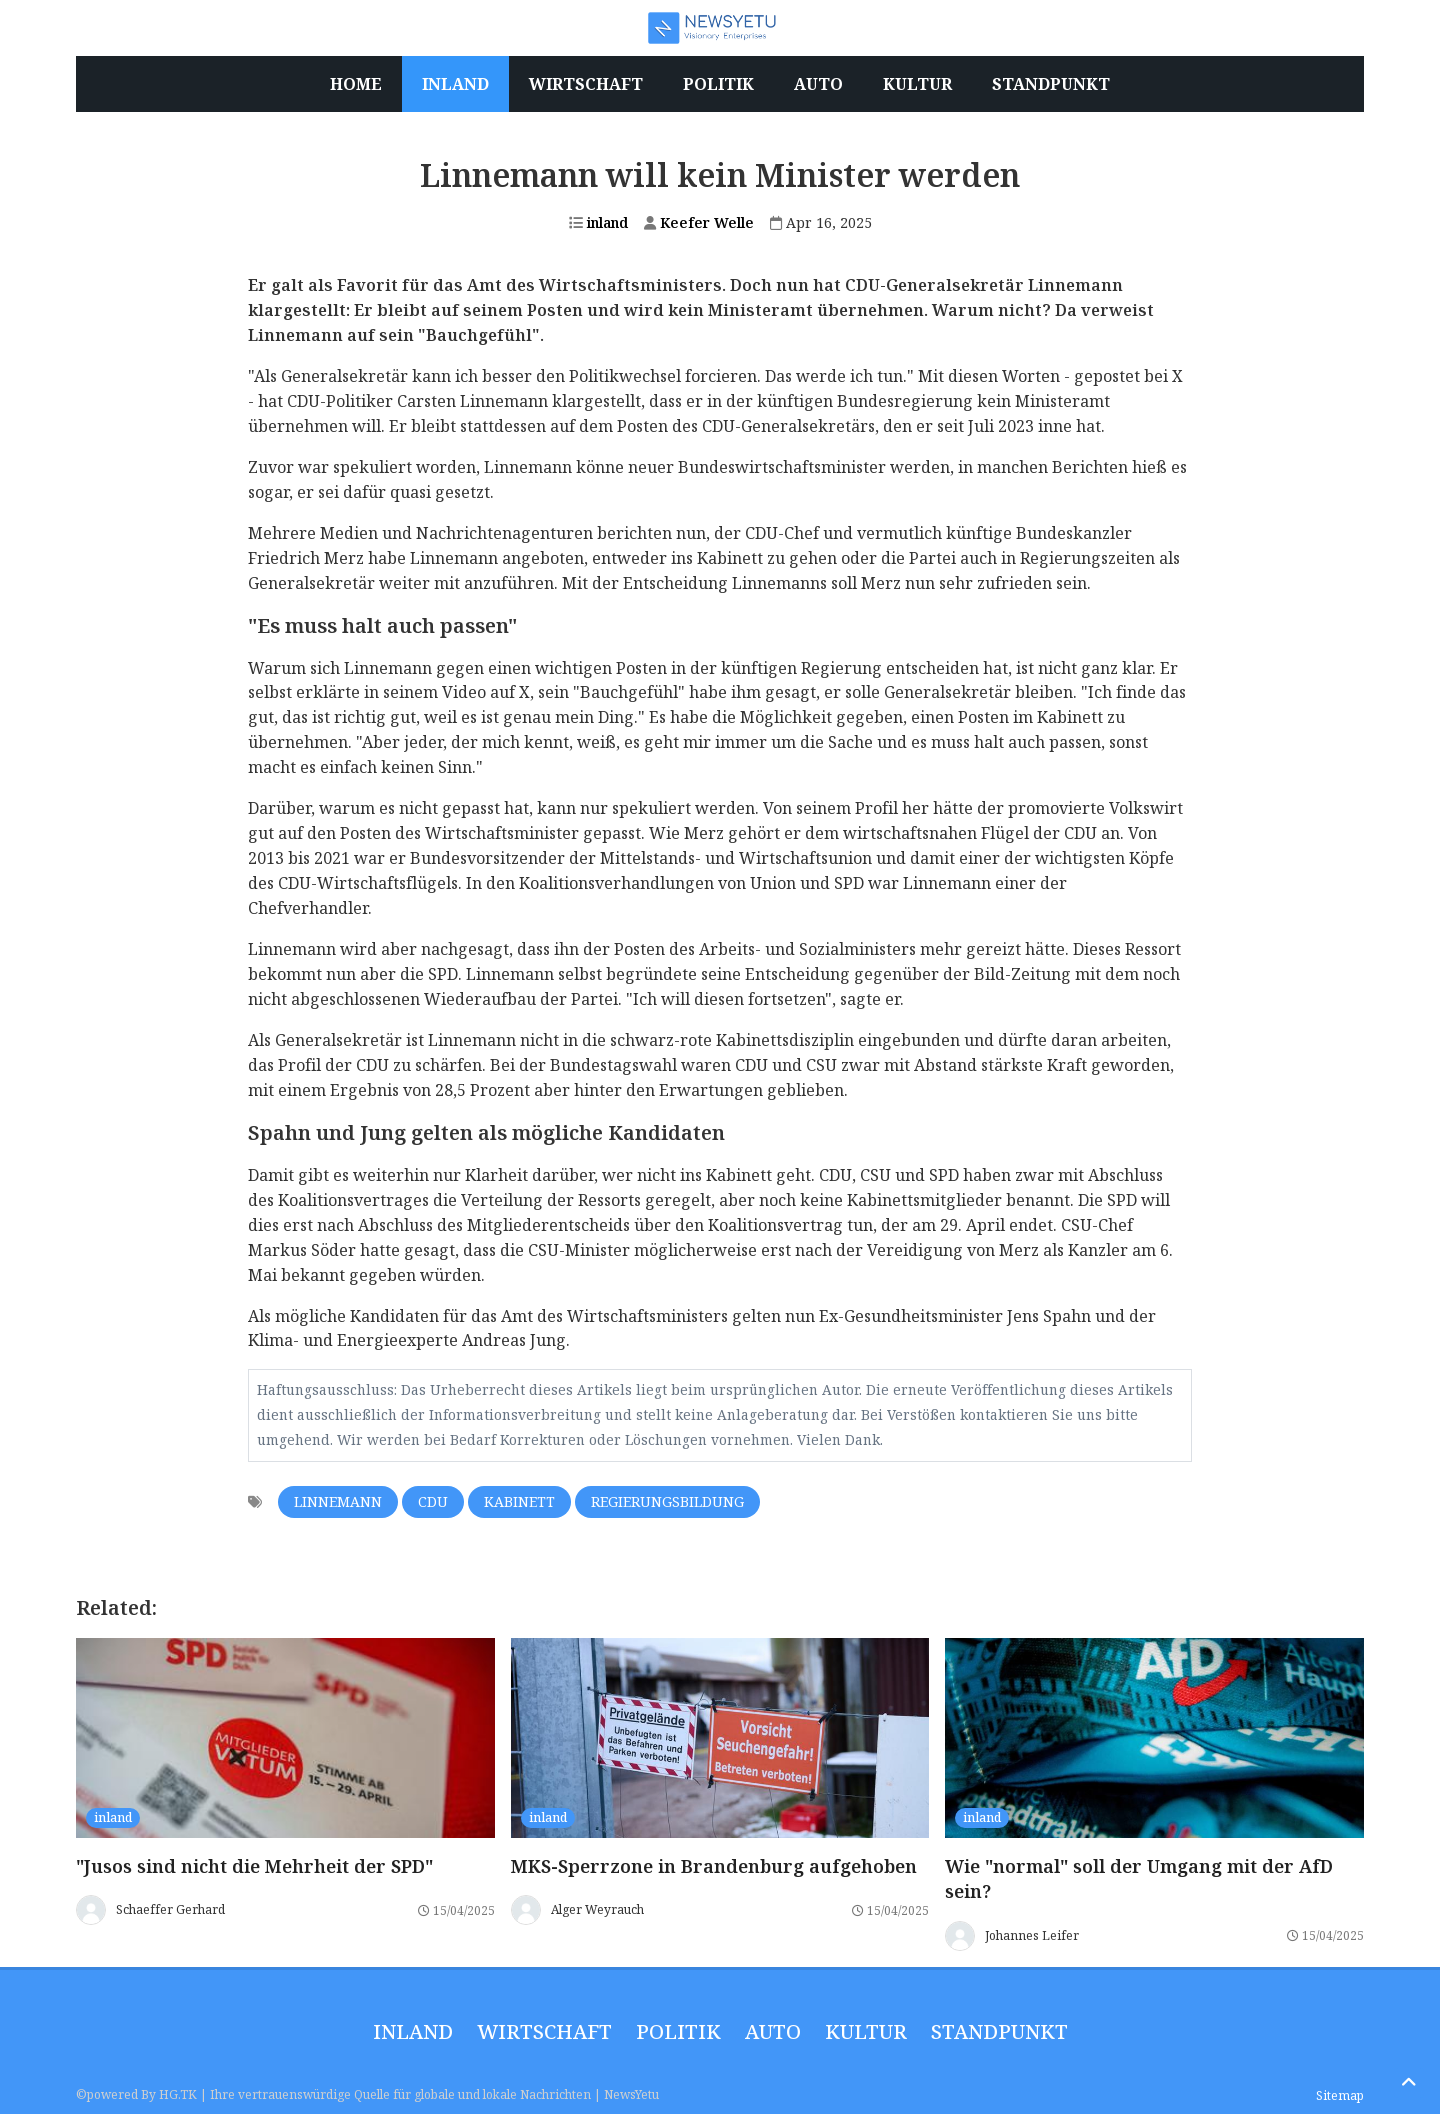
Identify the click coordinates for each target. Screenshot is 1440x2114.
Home (356, 84)
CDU (433, 1501)
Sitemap (1340, 2095)
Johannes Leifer (1032, 1935)
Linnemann (338, 1501)
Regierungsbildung (667, 1501)
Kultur (866, 2031)
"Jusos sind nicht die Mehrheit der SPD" (254, 1866)
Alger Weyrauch (597, 1909)
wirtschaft (544, 2031)
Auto (773, 2031)
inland (598, 222)
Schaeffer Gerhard (170, 1909)
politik (678, 2031)
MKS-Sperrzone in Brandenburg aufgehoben (714, 1866)
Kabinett (519, 1501)
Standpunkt (999, 2031)
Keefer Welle (699, 222)
